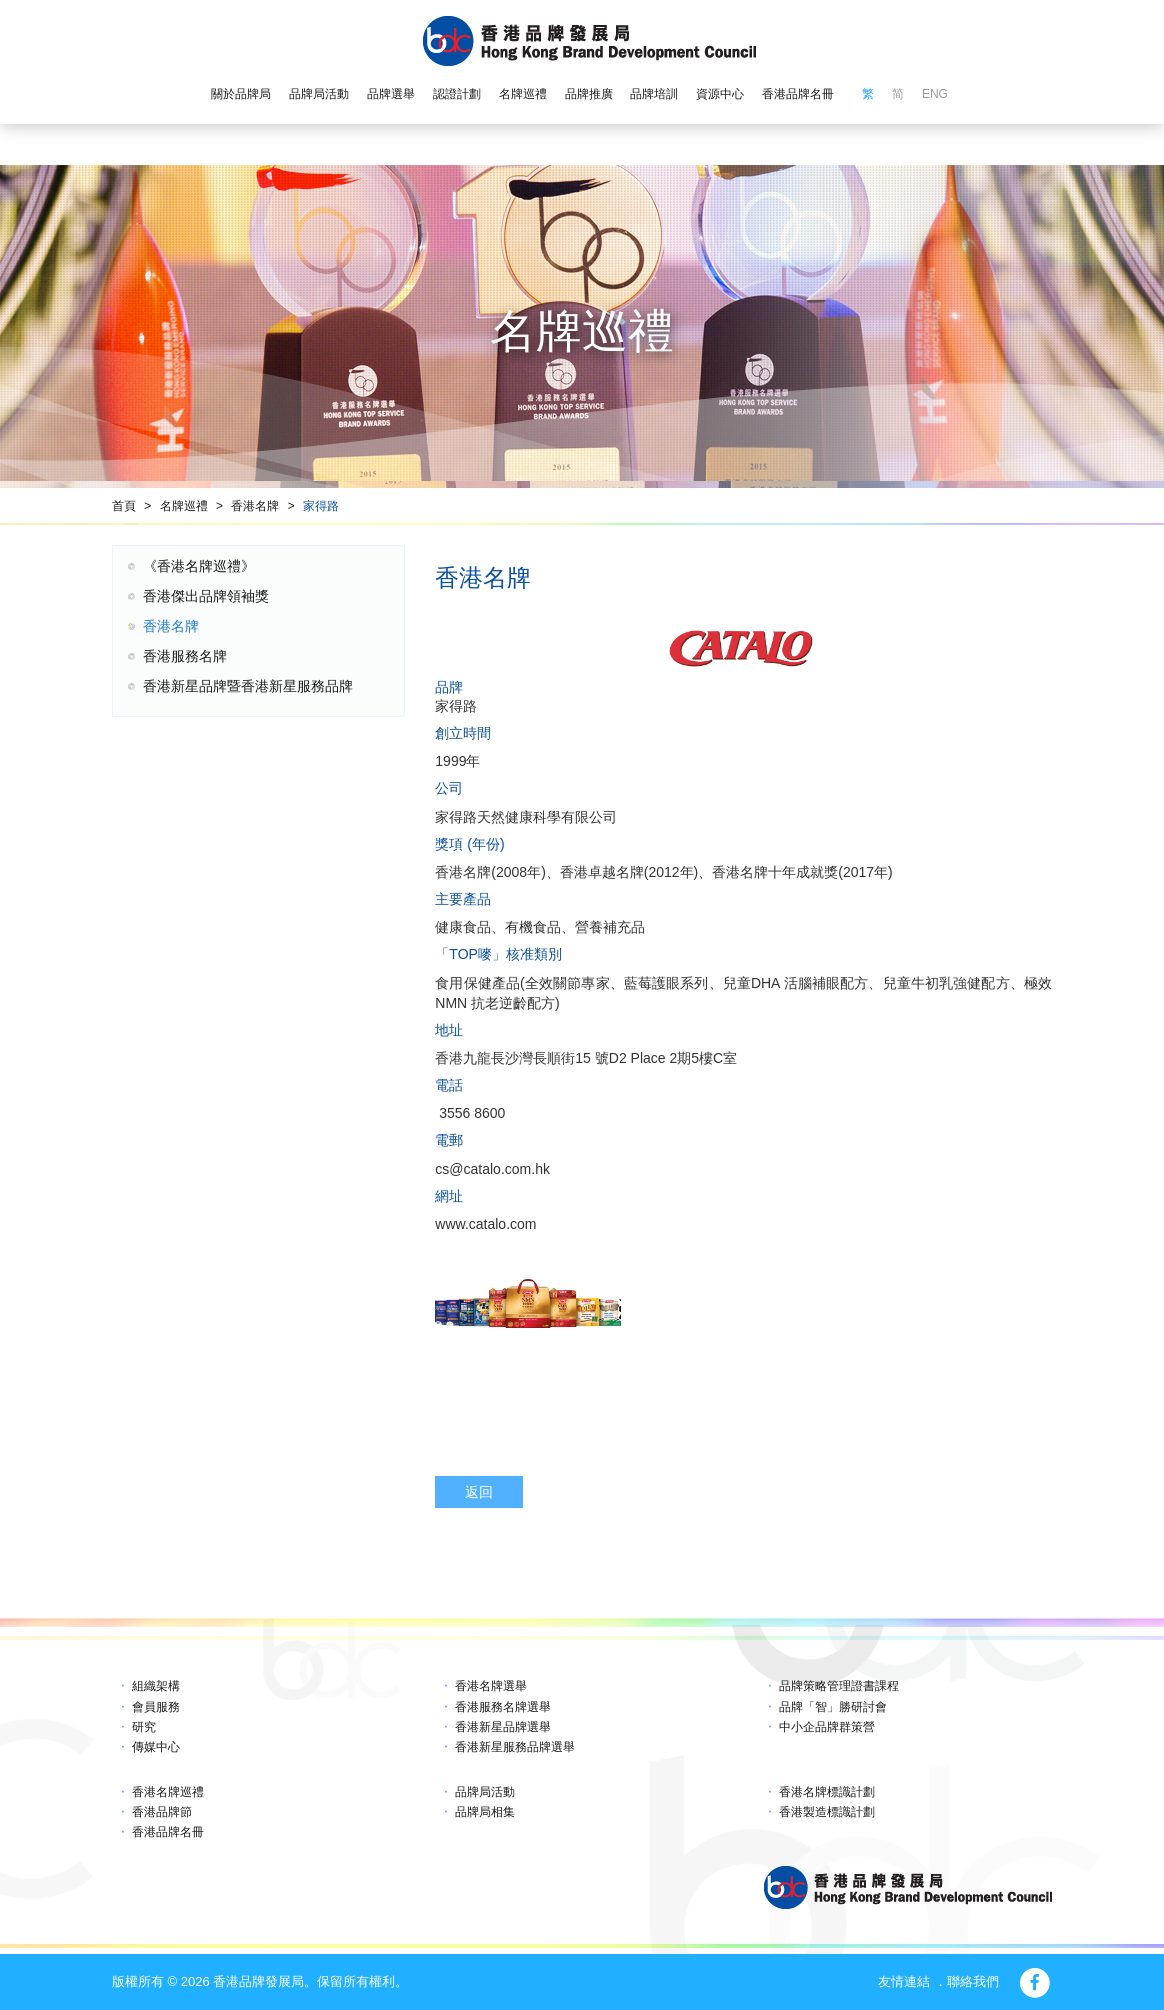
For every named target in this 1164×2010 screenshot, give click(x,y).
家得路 (321, 506)
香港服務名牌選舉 (503, 1707)
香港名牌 (255, 506)
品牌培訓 (654, 94)
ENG (935, 94)
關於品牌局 (241, 94)
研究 (144, 1727)
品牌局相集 (485, 1812)
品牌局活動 (319, 94)
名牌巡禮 (523, 94)
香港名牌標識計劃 (827, 1792)
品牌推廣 (589, 94)
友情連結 (904, 1981)
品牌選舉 (391, 94)
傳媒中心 (156, 1747)
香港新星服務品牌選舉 (515, 1747)
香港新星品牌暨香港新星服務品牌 (248, 686)
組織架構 (156, 1686)
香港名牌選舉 (491, 1686)
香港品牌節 (162, 1812)
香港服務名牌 (185, 656)
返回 (479, 1492)
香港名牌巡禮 (168, 1792)
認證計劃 (457, 94)
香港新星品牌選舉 (503, 1727)
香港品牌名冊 (798, 94)
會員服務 (156, 1707)
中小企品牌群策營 (827, 1727)
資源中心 (720, 94)
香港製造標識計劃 (827, 1812)
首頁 (124, 506)
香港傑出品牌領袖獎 (206, 596)
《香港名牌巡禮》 (199, 566)
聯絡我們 (973, 1981)
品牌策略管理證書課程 (839, 1686)
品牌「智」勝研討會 (833, 1707)
